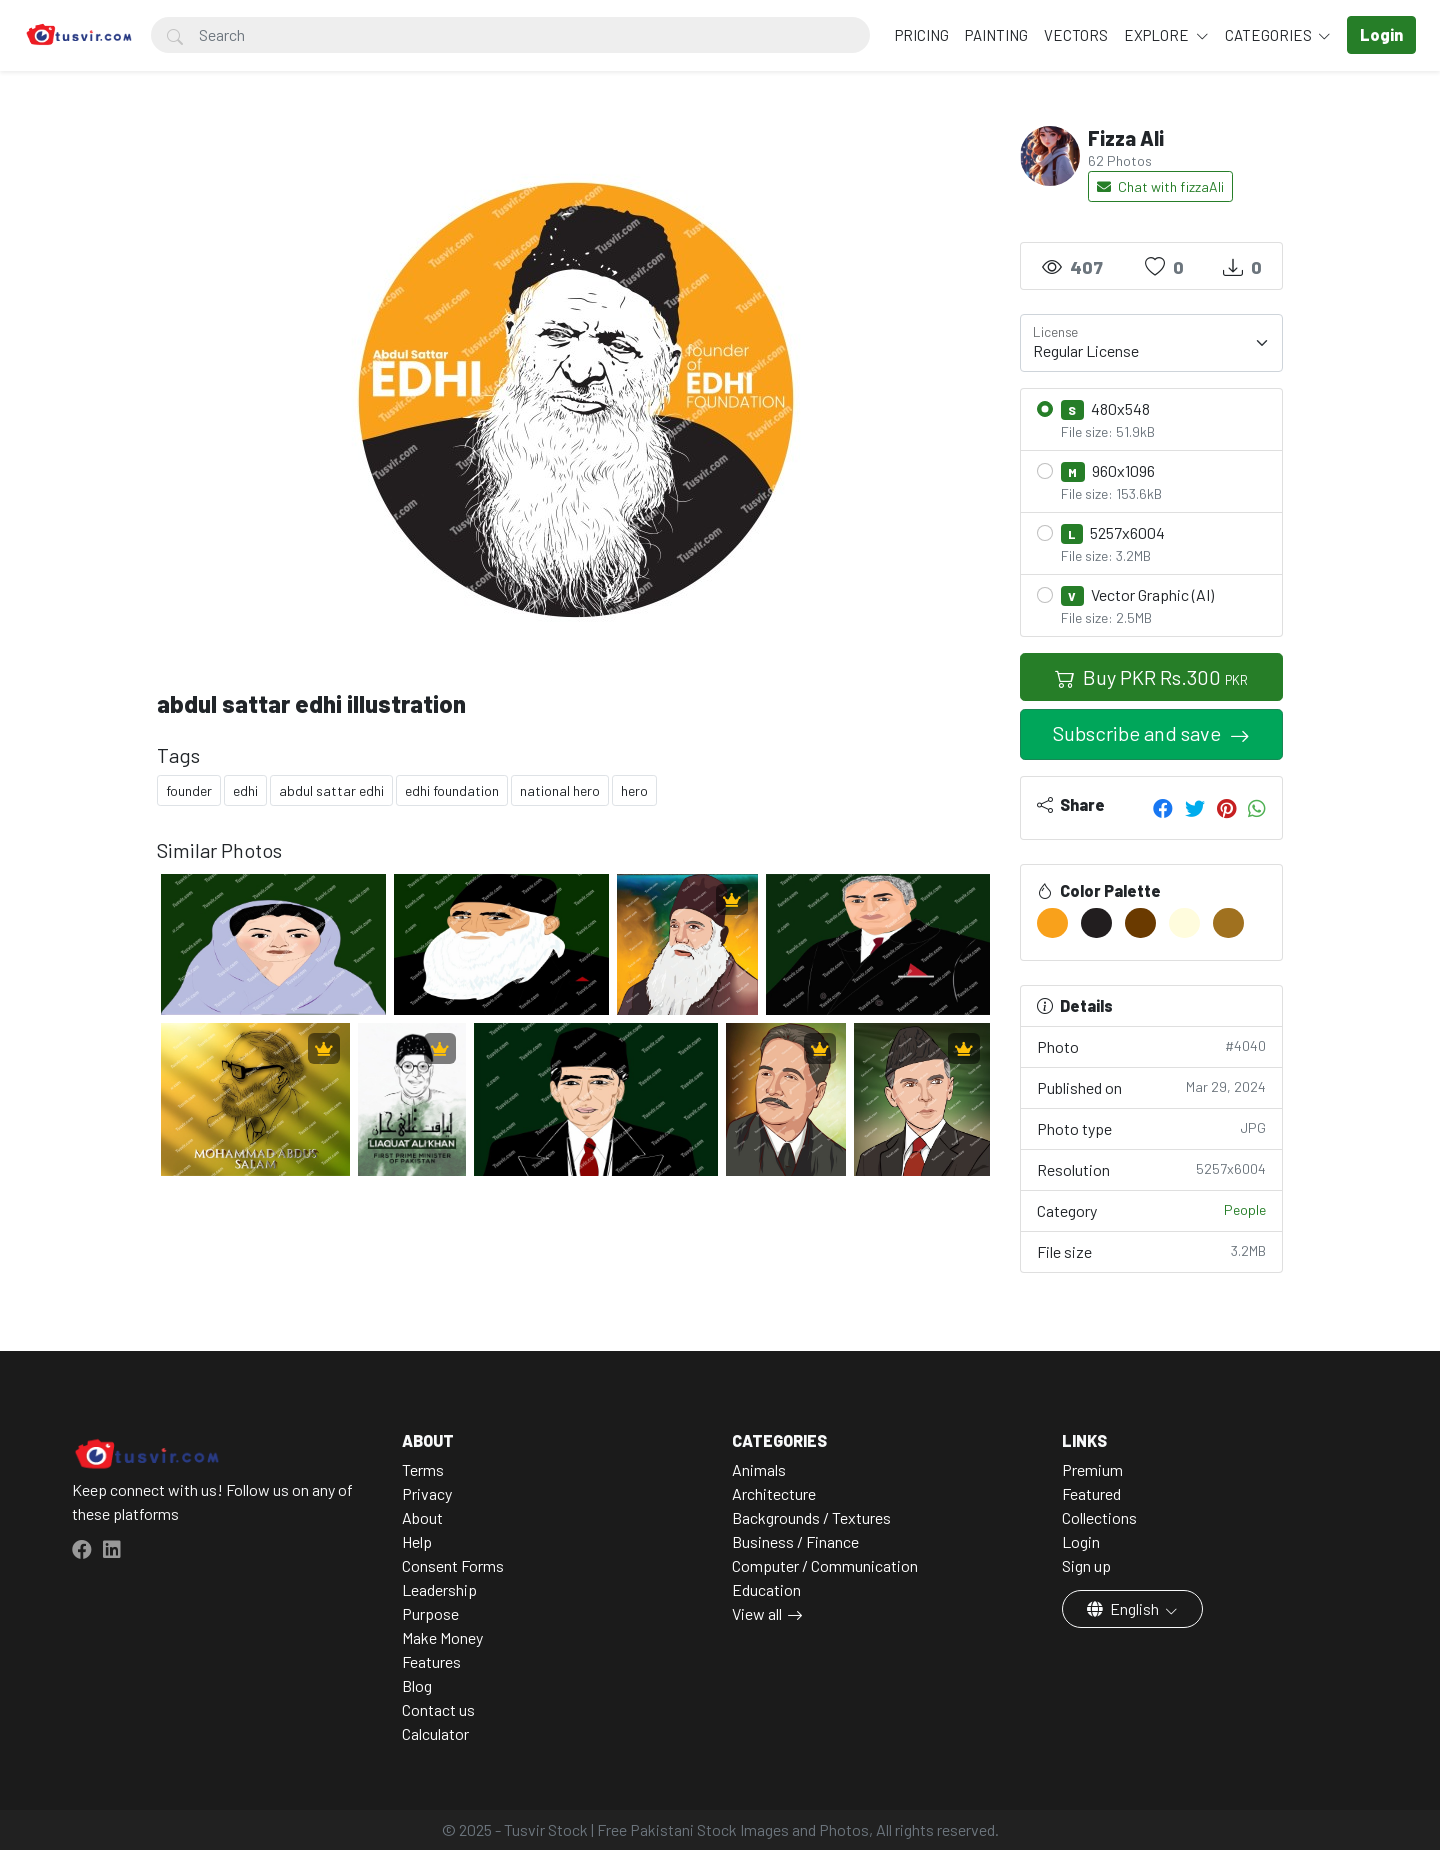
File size (1152, 1250)
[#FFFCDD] (1184, 923)
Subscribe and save (1139, 733)
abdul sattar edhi (331, 790)
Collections (1099, 1517)
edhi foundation (452, 790)
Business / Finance (795, 1541)
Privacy (427, 1493)
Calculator (435, 1733)
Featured (1091, 1493)
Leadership (439, 1589)
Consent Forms (453, 1565)
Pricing (922, 35)
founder (189, 790)
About (422, 1517)
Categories (1270, 35)
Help (417, 1541)
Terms (423, 1469)
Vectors (1076, 35)
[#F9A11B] (1052, 923)
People (1245, 1209)
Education (766, 1589)
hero (634, 790)
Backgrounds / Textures (811, 1517)
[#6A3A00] (1140, 923)
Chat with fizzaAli (1160, 186)
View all (757, 1613)
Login (1081, 1541)
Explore (1158, 35)
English (1124, 1608)
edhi (245, 790)
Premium (1092, 1469)
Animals (759, 1469)
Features (431, 1661)
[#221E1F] (1096, 923)
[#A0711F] (1228, 923)
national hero (560, 790)
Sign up (1086, 1565)
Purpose (430, 1613)
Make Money (442, 1637)
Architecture (774, 1493)
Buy (1151, 677)
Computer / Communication (825, 1565)
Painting (996, 35)
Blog (417, 1685)
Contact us (438, 1709)
